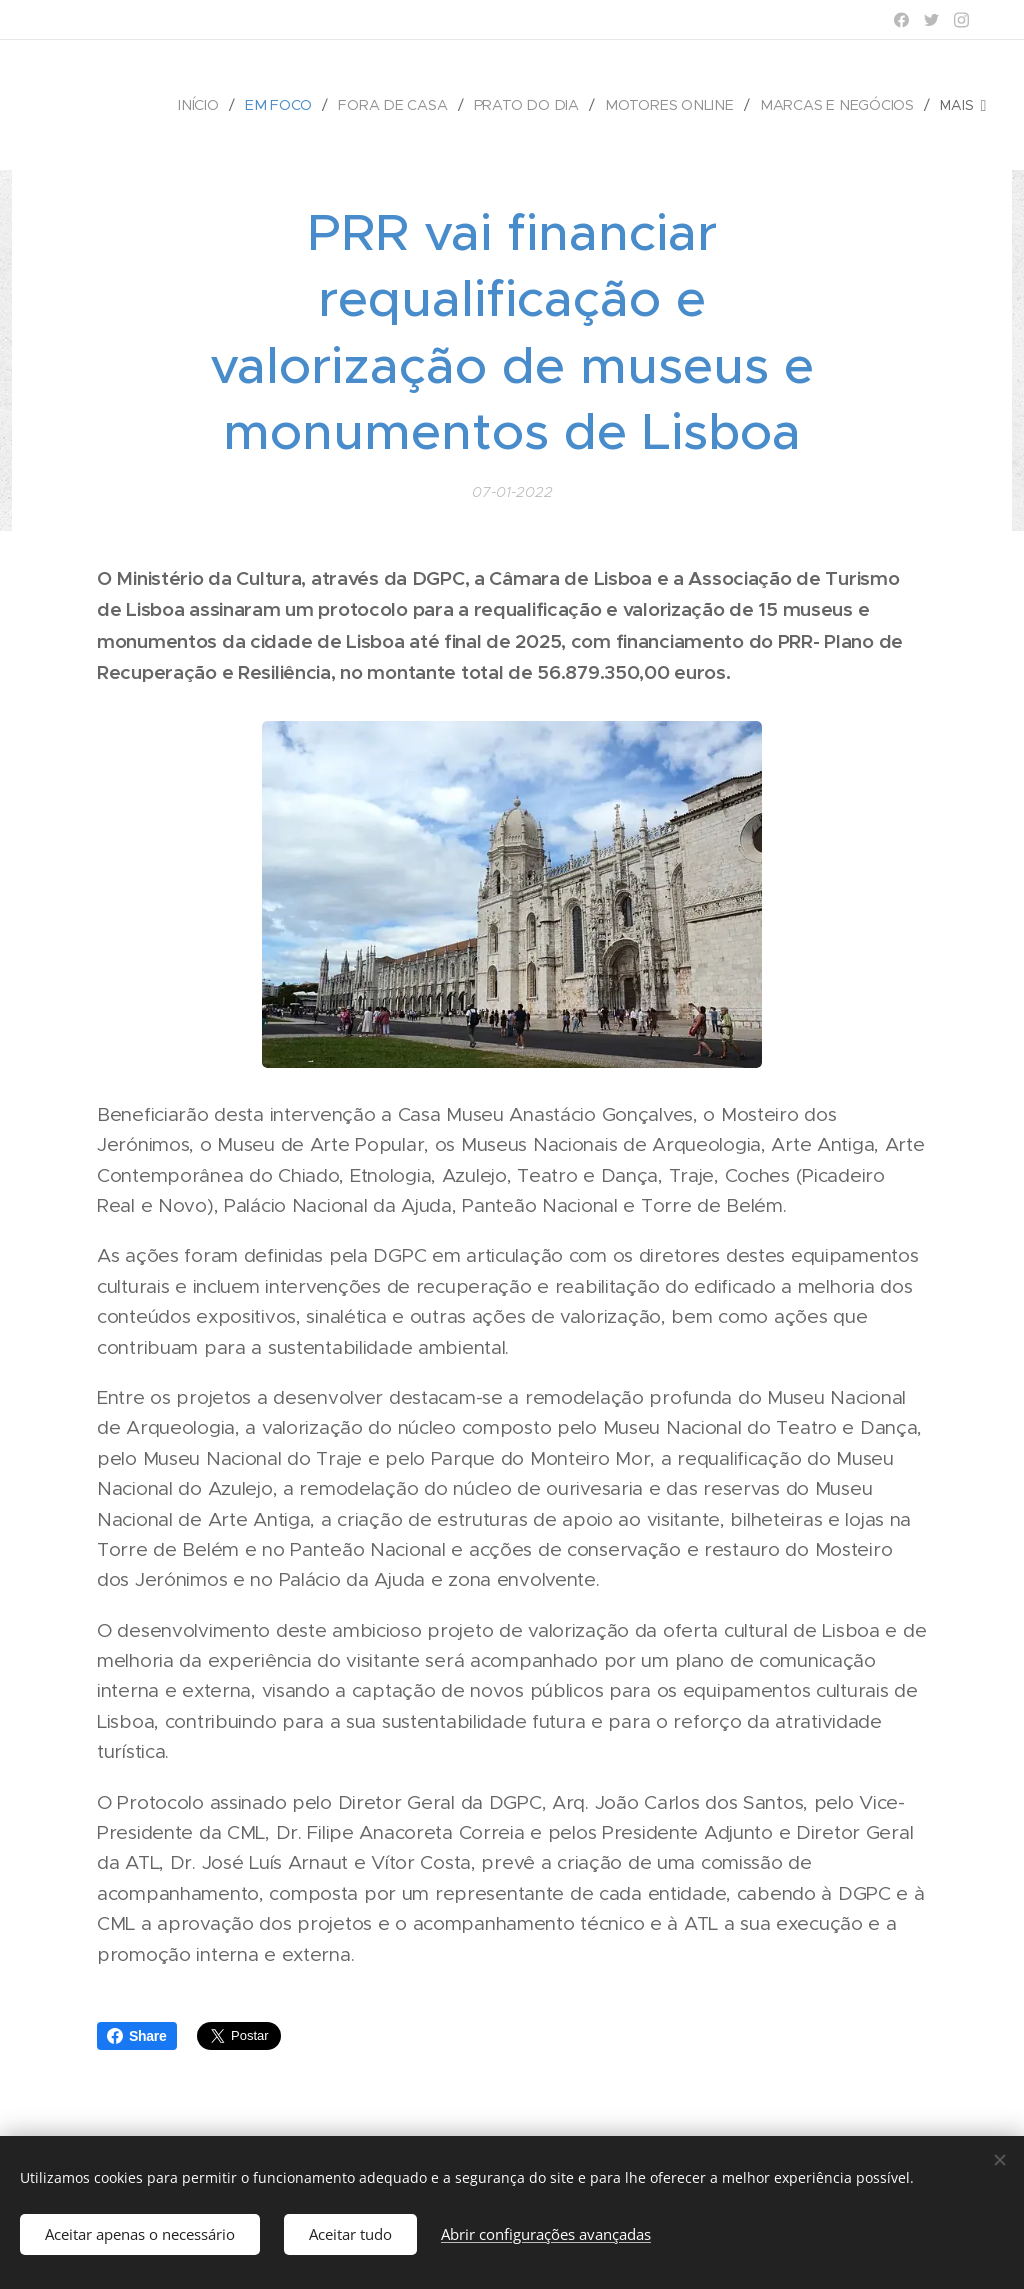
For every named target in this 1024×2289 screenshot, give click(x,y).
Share (137, 2036)
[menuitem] (212, 105)
